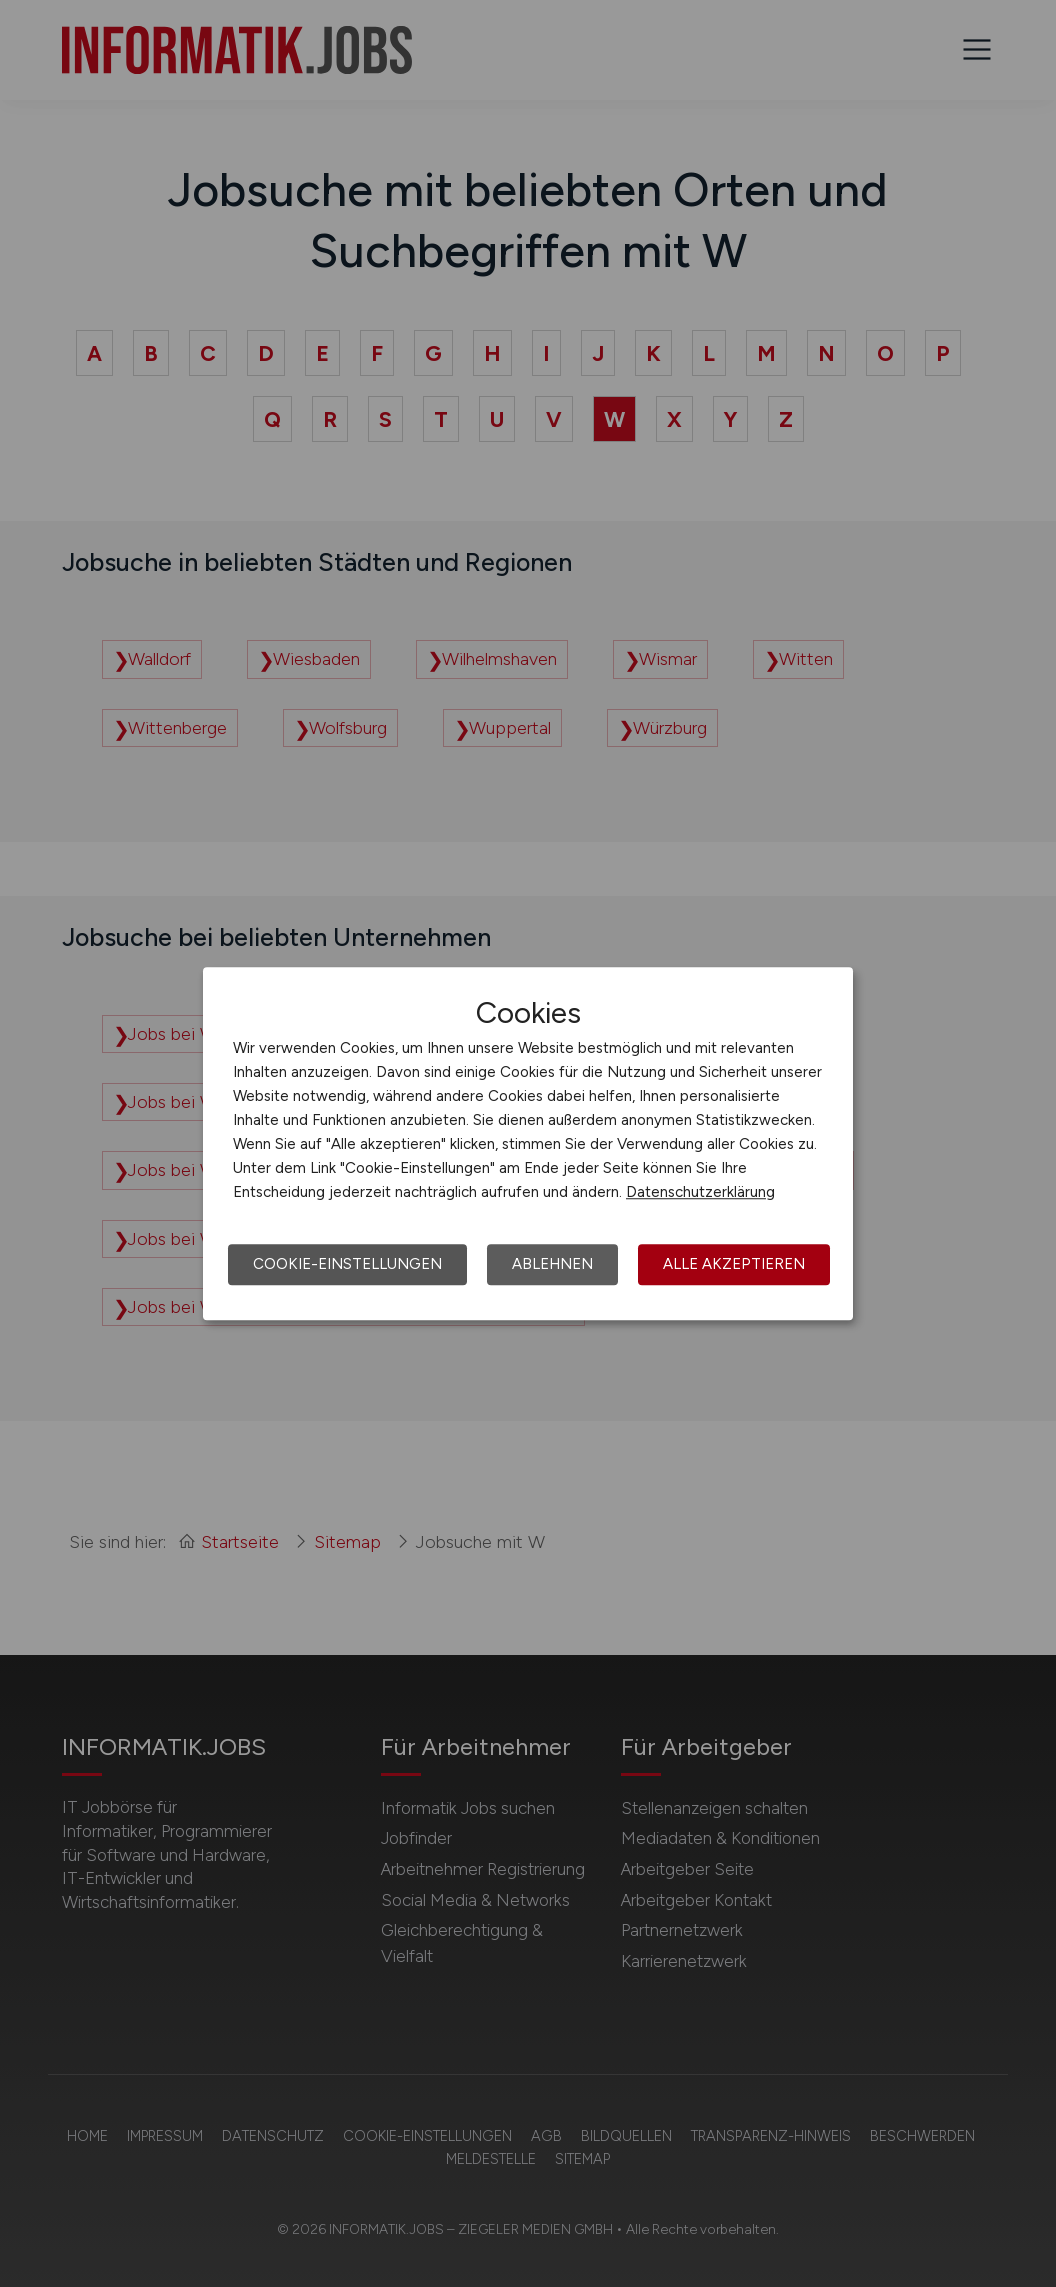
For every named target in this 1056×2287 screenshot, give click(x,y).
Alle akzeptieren (734, 1264)
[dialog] (528, 1144)
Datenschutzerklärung (700, 1192)
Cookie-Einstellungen (347, 1264)
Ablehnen (552, 1264)
